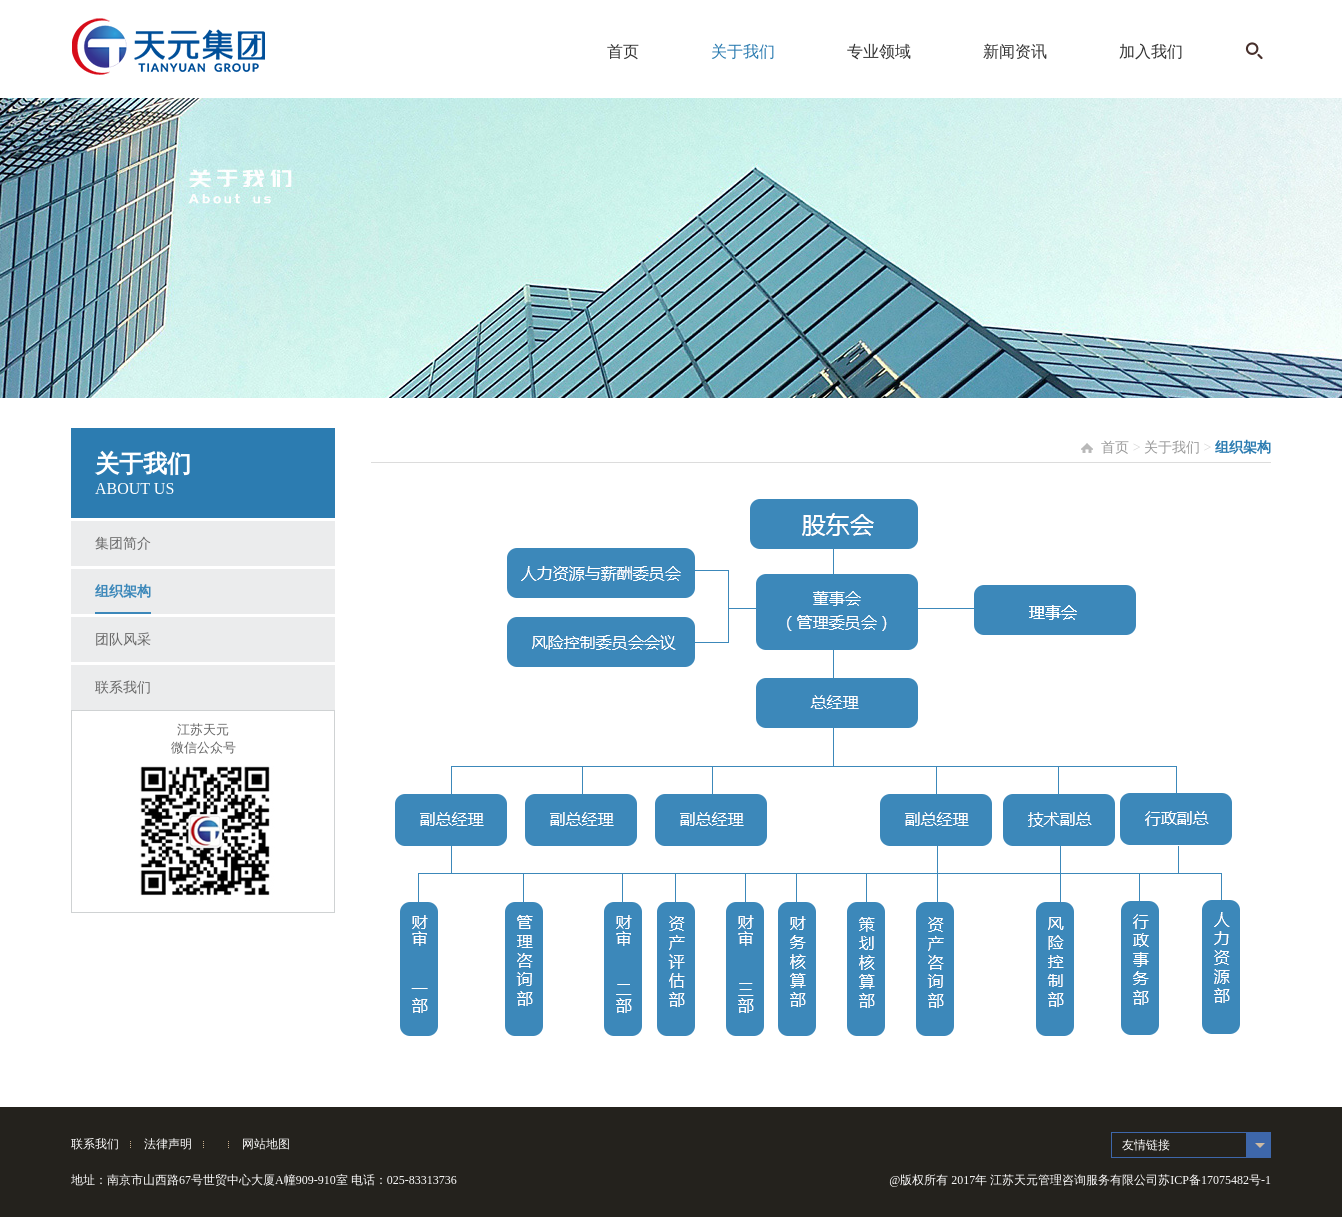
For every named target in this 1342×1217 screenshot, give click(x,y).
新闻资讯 (1015, 51)
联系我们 (123, 687)
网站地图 (266, 1144)
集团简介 (123, 543)
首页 (623, 51)
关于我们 (743, 51)
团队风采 (123, 639)
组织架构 (123, 591)
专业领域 (879, 51)
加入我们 (1151, 51)
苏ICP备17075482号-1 (1214, 1180)
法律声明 (168, 1144)
